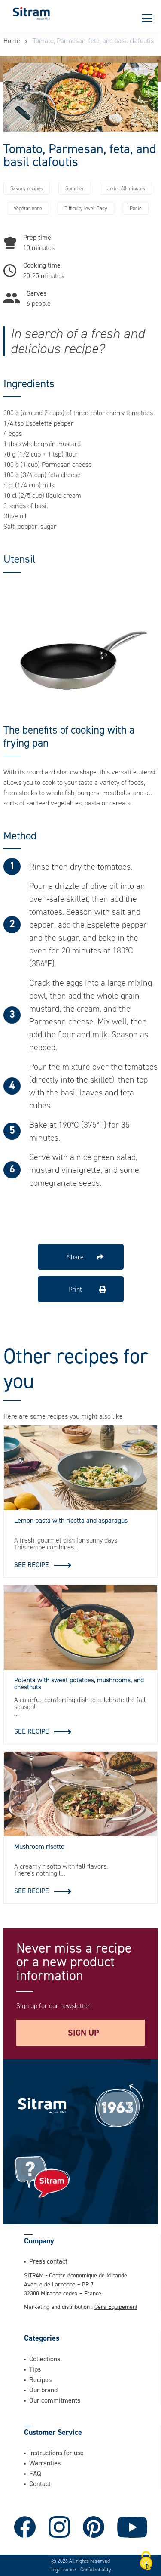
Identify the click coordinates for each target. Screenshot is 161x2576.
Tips (35, 2369)
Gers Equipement (115, 2306)
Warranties (45, 2463)
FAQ (35, 2473)
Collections (44, 2358)
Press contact (48, 2261)
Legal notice (63, 2570)
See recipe (31, 1564)
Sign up (83, 2032)
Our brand (43, 2389)
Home (11, 41)
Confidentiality (95, 2570)
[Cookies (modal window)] (146, 2561)
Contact (40, 2483)
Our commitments (54, 2400)
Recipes (40, 2379)
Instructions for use (56, 2452)
